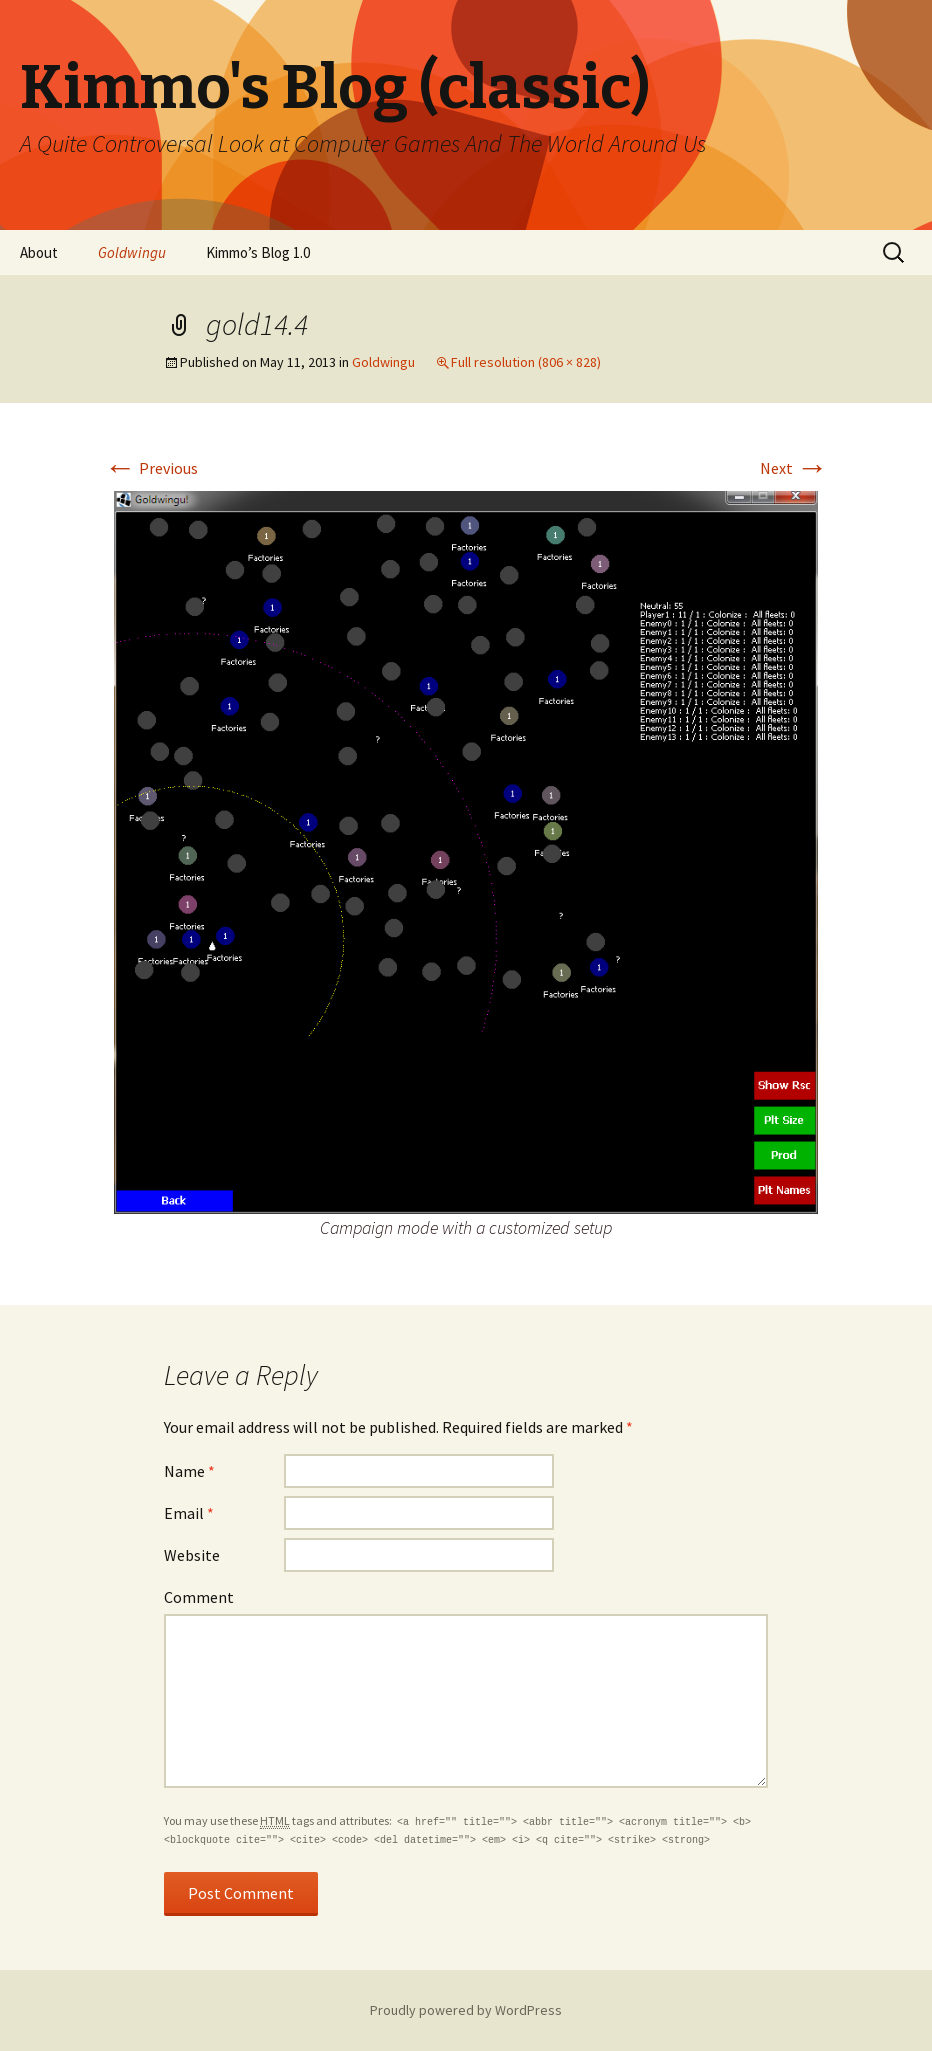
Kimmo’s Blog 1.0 (258, 252)
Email (189, 1513)
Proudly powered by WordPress (466, 2010)
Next (794, 468)
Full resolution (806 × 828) (526, 362)
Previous (151, 468)
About (39, 252)
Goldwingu (132, 252)
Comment (199, 1597)
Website (192, 1555)
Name (189, 1471)
